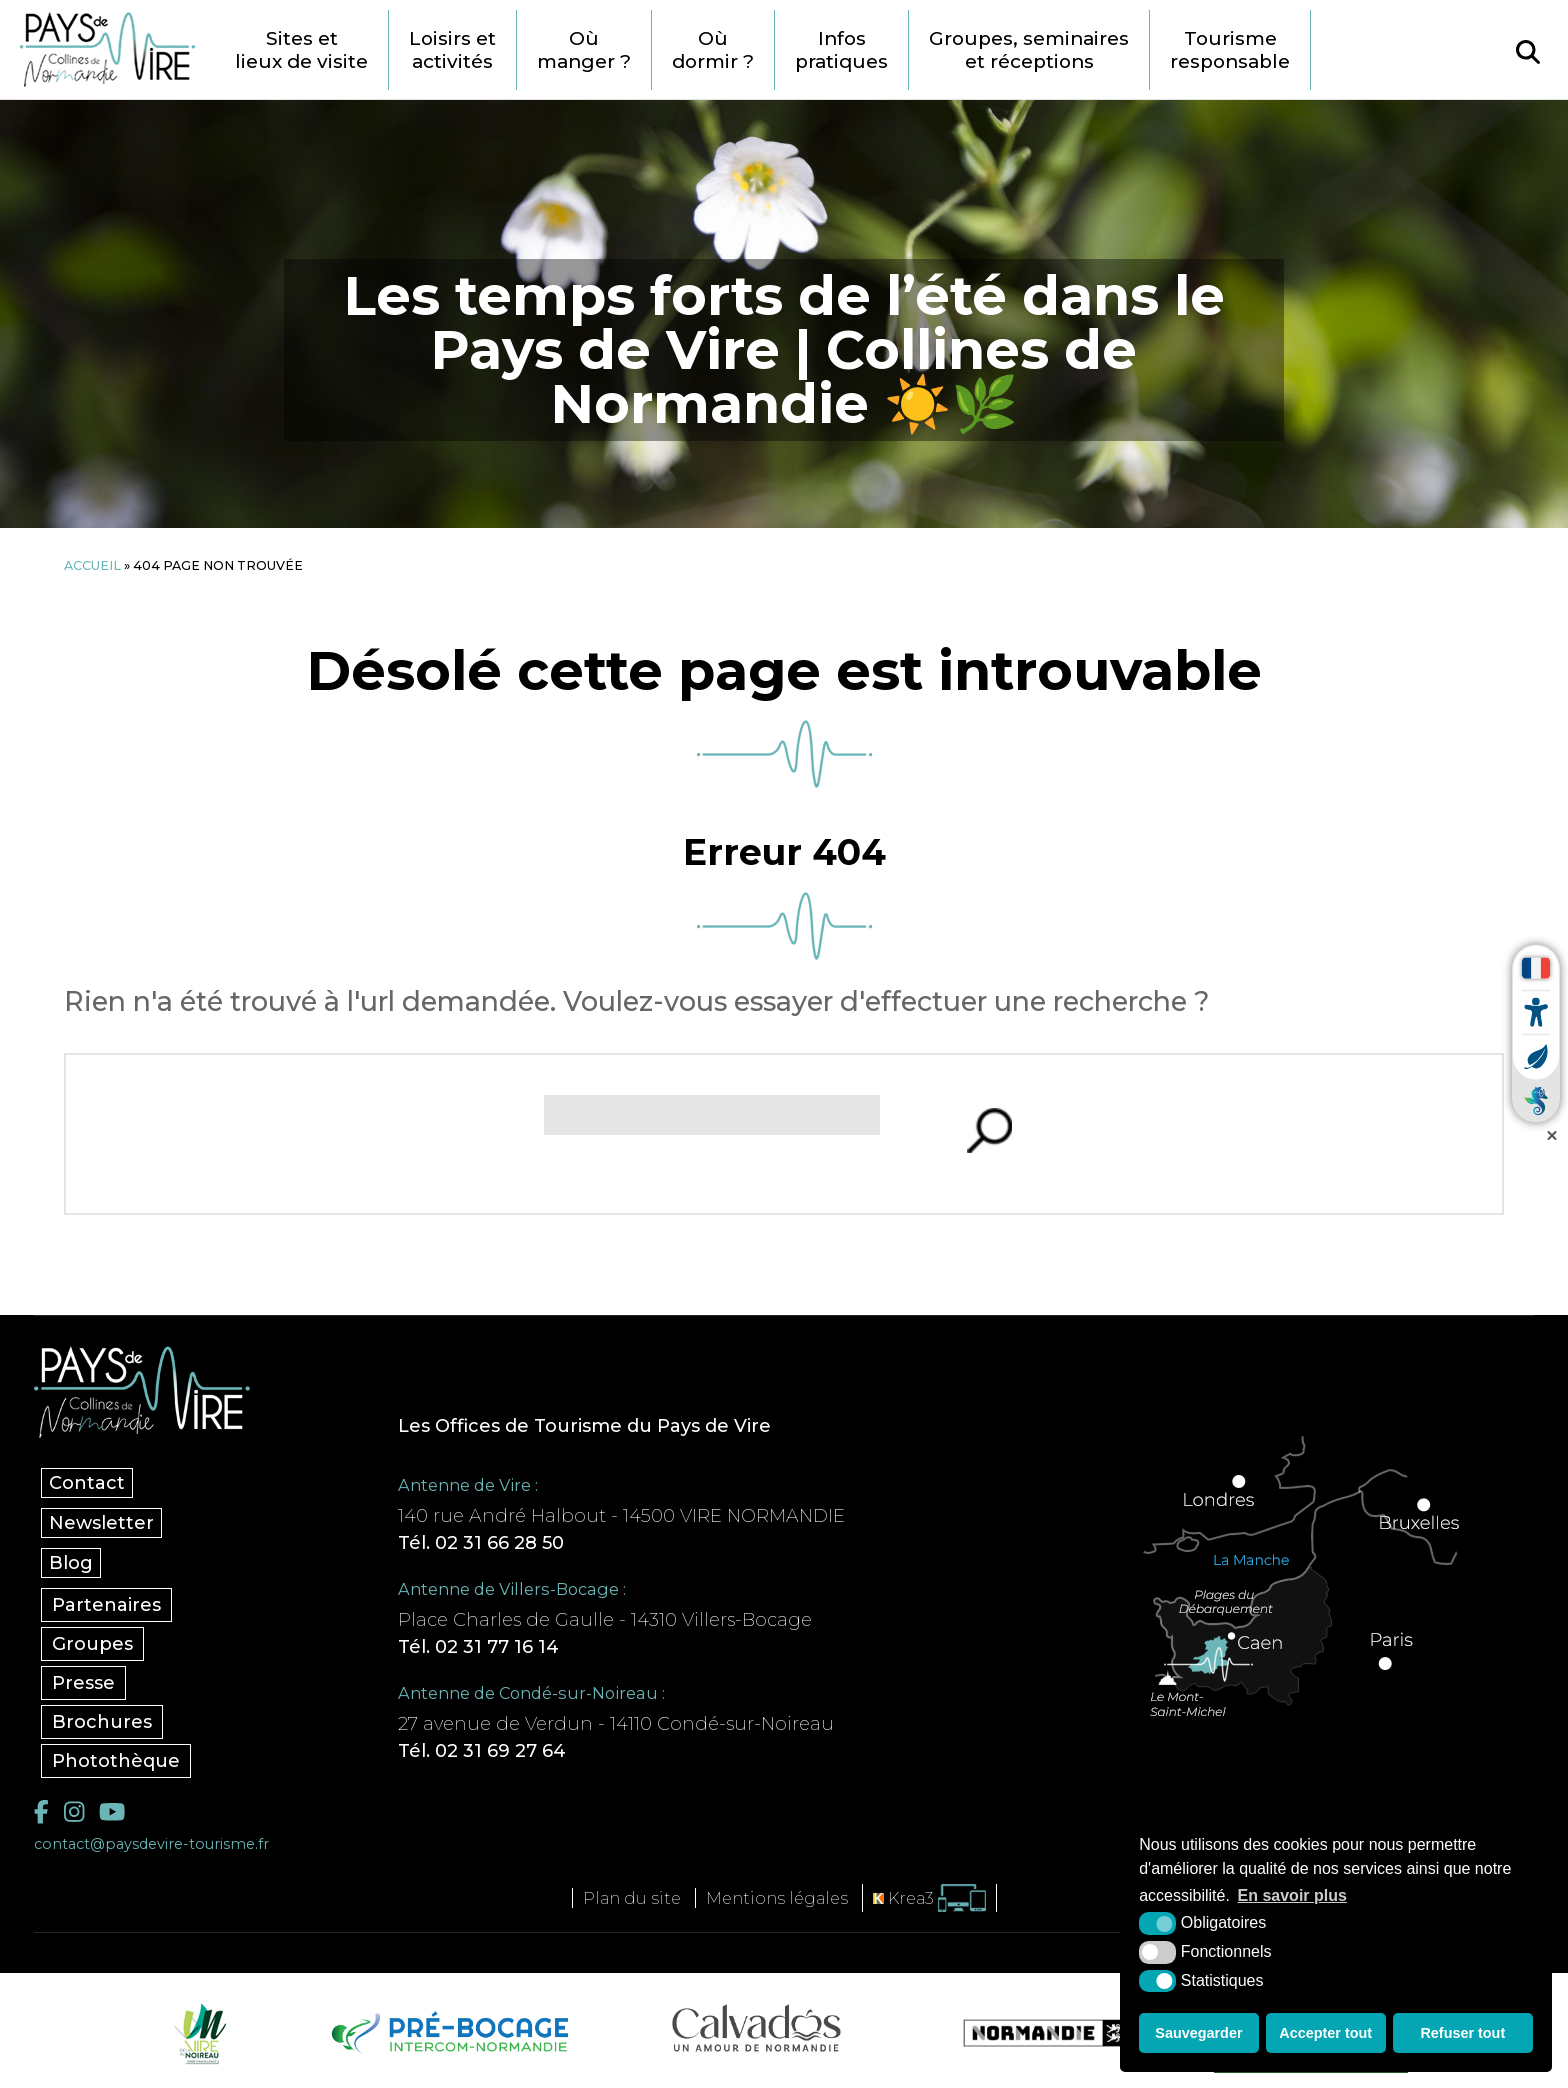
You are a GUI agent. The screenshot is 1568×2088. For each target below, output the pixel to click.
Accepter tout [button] (1325, 2033)
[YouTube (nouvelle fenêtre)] (112, 1812)
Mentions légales (777, 1898)
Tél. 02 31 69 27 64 (482, 1751)
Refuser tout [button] (1462, 2033)
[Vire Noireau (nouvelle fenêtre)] (197, 2033)
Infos (841, 50)
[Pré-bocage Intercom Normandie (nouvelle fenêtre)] (447, 2033)
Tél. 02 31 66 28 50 (481, 1543)
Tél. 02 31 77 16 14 (478, 1647)
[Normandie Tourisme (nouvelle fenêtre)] (1033, 2033)
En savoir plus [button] (1292, 1895)
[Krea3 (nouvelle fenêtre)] (929, 1898)
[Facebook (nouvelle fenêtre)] (41, 1812)
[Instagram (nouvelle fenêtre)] (74, 1812)
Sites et (301, 50)
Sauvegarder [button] (1198, 2033)
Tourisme (1230, 50)
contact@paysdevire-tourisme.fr (151, 1844)
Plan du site (632, 1898)
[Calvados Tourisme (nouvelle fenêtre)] (756, 2028)
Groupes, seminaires (1029, 50)
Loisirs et (452, 50)
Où (584, 50)
